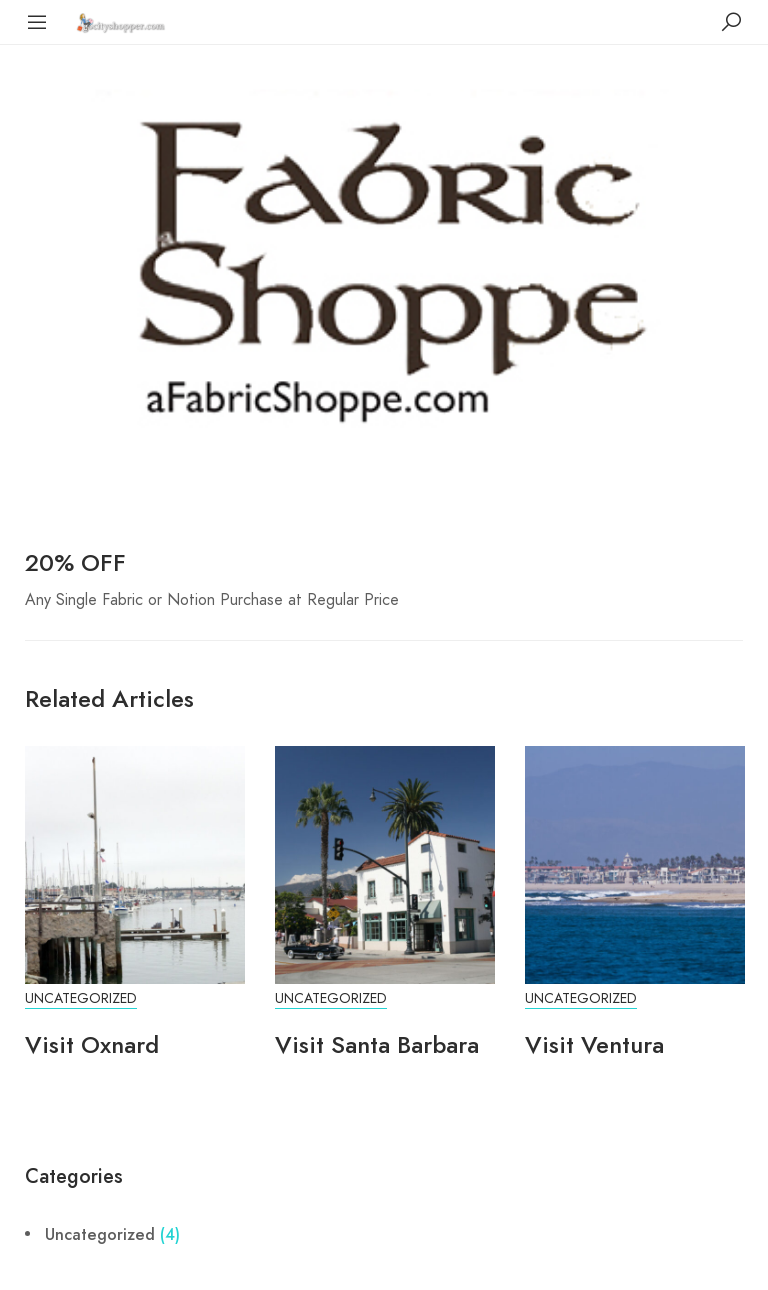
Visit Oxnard (92, 1044)
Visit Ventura (594, 1044)
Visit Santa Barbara (377, 1044)
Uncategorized (81, 998)
